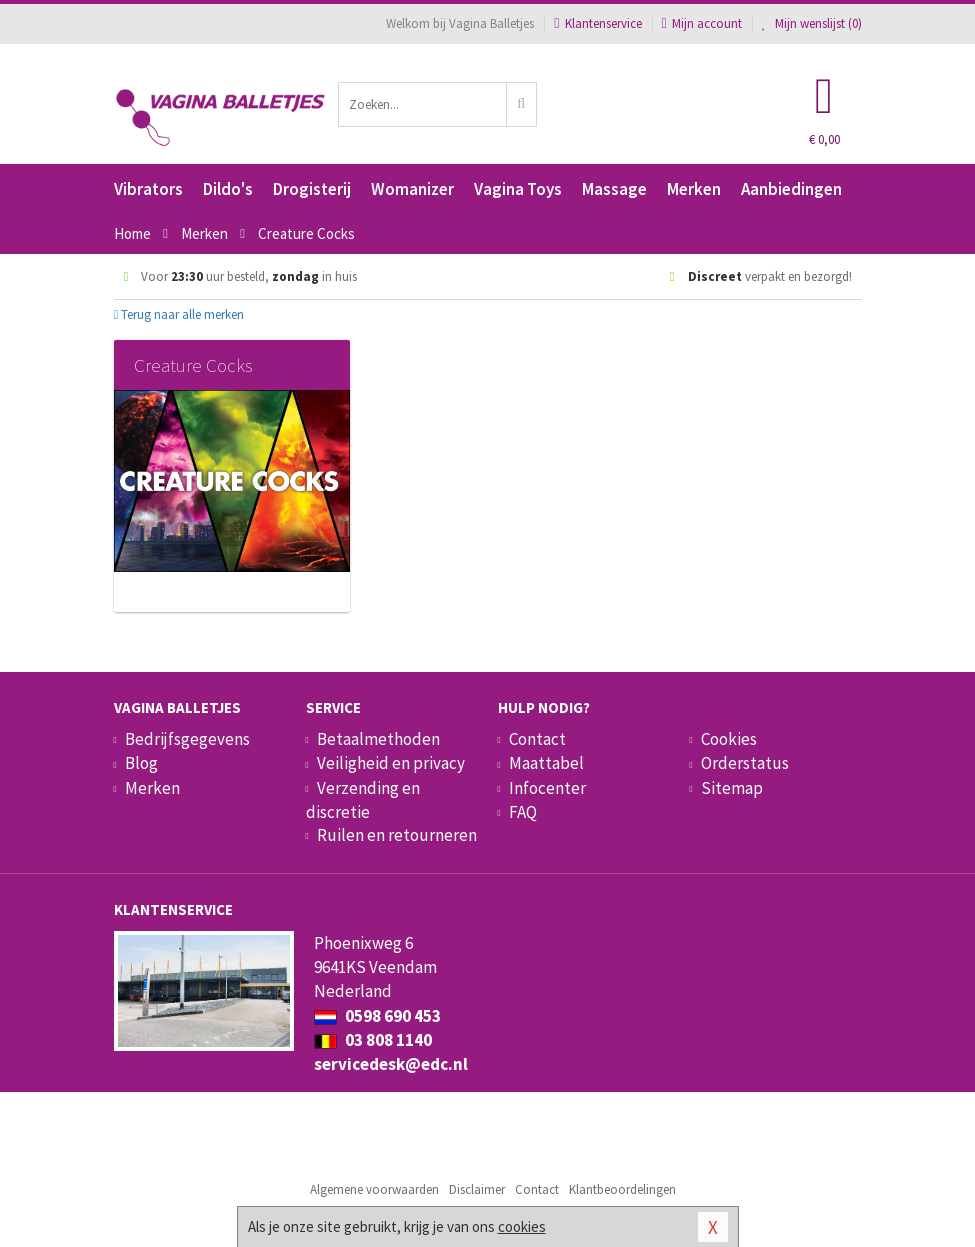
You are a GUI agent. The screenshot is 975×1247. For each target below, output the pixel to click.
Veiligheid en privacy (391, 763)
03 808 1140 (373, 1040)
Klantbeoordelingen (622, 1189)
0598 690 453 (377, 1016)
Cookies (729, 739)
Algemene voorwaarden (374, 1189)
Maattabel (546, 763)
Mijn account (702, 23)
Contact (537, 739)
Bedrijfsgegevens (187, 739)
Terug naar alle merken (179, 314)
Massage (614, 189)
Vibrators (148, 189)
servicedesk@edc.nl (391, 1064)
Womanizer (412, 189)
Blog (141, 763)
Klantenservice (597, 23)
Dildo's (228, 189)
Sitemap (732, 788)
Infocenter (547, 788)
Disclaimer (477, 1189)
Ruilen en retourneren (397, 835)
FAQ (523, 812)
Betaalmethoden (378, 739)
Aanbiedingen (791, 189)
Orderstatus (745, 763)
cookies (522, 1226)
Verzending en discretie (363, 800)
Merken (694, 189)
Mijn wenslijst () (812, 23)
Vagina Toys (518, 189)
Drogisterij (312, 189)
